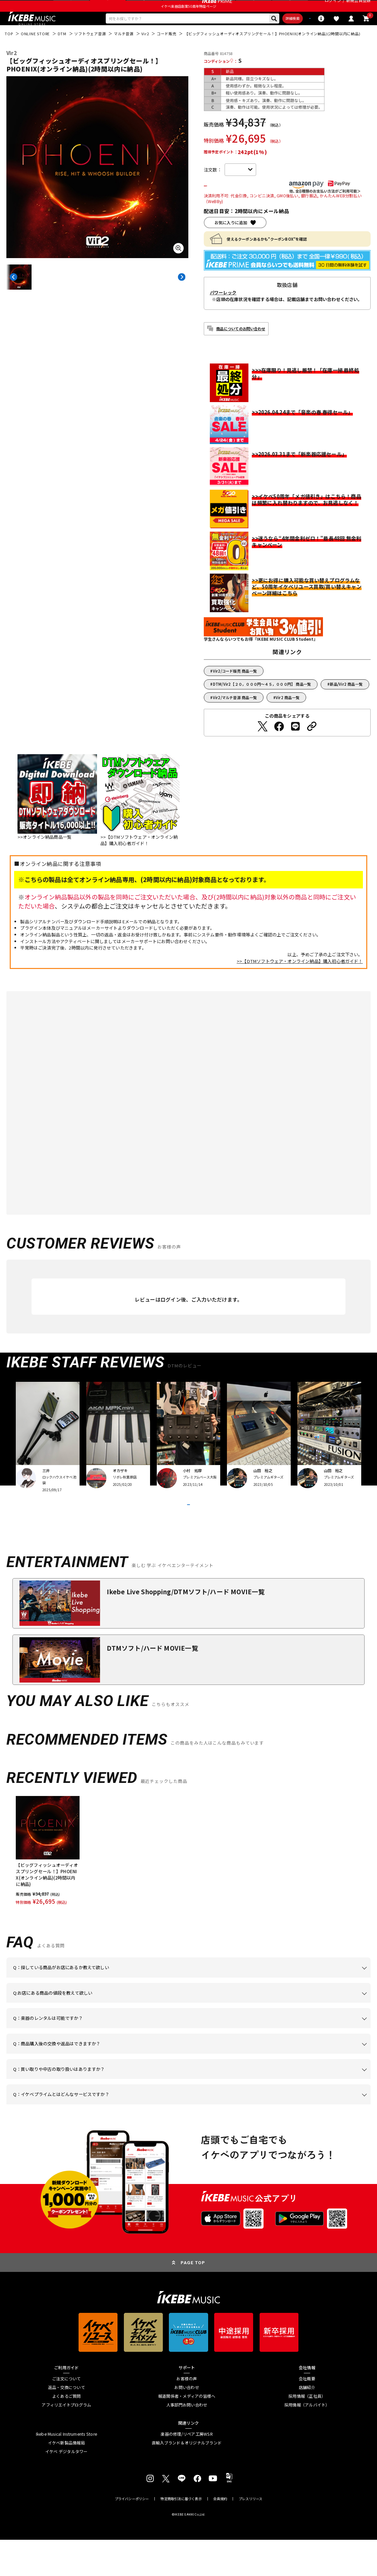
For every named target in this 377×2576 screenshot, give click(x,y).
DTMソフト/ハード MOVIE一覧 (152, 1684)
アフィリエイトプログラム (66, 2441)
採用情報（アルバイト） (307, 2441)
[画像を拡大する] (178, 266)
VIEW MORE (188, 1532)
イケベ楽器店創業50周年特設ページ (188, 20)
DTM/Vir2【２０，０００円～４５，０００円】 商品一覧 (262, 704)
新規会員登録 (358, 7)
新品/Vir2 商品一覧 (346, 704)
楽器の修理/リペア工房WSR (186, 2470)
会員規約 (220, 2534)
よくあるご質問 (66, 2432)
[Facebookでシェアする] (279, 746)
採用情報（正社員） (306, 2432)
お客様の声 (186, 2415)
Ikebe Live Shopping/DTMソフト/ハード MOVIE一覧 (186, 1627)
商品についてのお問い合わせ (240, 348)
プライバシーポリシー (132, 2534)
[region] (188, 1887)
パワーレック (223, 312)
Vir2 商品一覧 (287, 717)
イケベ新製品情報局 (66, 2479)
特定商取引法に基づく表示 (180, 2534)
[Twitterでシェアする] (262, 746)
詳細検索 (259, 34)
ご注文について (66, 2415)
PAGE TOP (193, 2298)
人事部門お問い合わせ (186, 2441)
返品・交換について (66, 2423)
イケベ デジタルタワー (66, 2487)
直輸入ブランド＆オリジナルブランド (187, 2479)
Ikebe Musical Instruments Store (66, 2470)
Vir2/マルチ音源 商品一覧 (235, 717)
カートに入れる (239, 205)
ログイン (333, 7)
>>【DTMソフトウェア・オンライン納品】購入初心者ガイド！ (300, 981)
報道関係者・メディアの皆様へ (186, 2432)
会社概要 (307, 2415)
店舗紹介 (307, 2423)
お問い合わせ (186, 2423)
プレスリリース (250, 2534)
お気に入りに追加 (231, 242)
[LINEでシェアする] (295, 746)
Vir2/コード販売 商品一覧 (235, 690)
